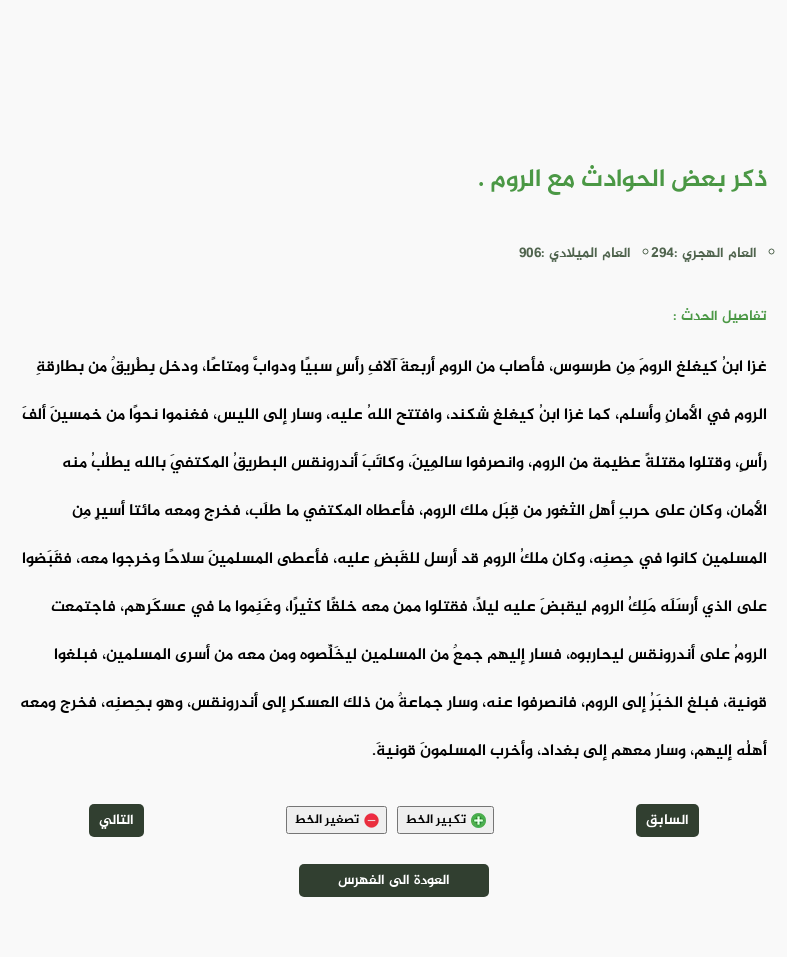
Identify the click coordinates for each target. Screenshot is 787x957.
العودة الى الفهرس (394, 880)
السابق (667, 820)
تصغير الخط (336, 820)
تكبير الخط (445, 820)
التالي (116, 820)
